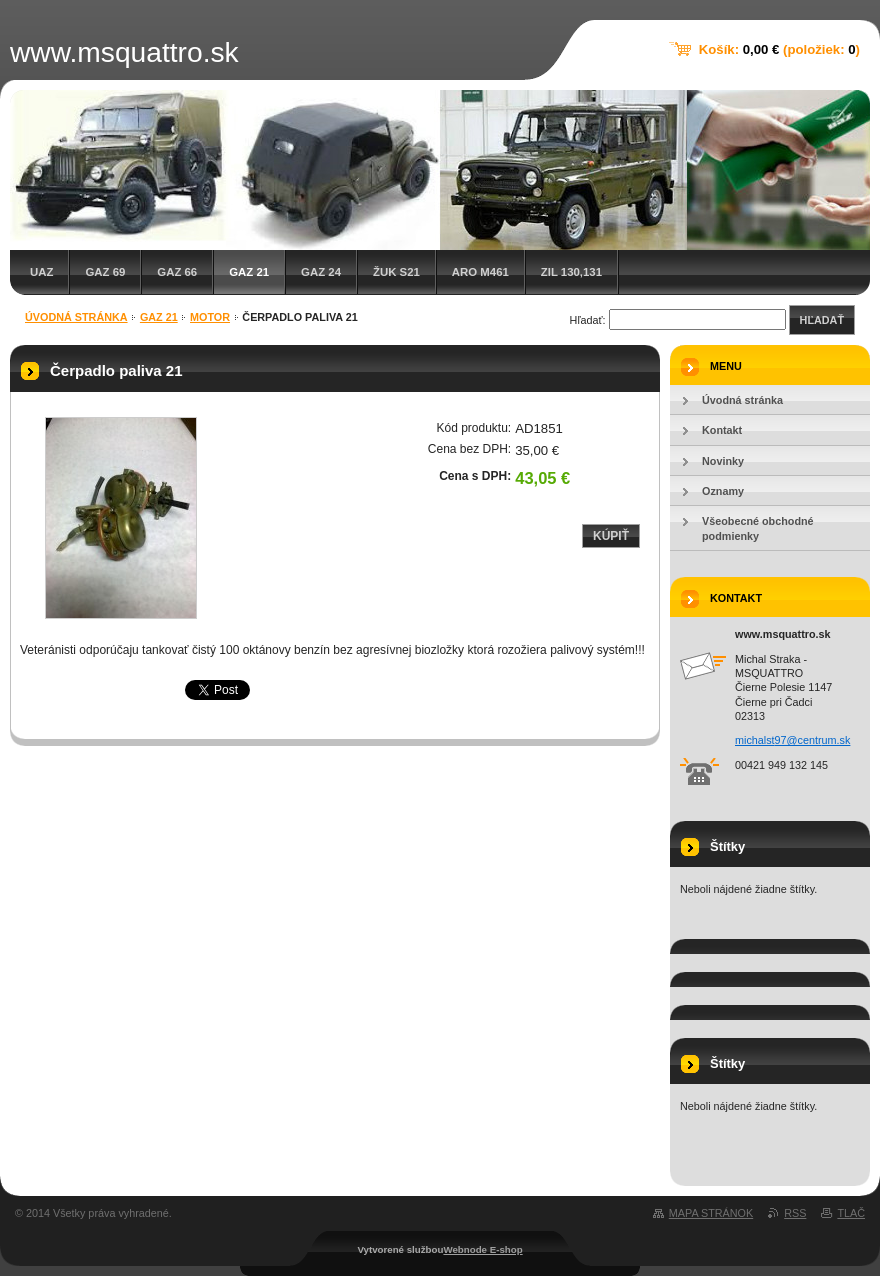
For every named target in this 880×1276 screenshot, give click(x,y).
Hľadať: (588, 320)
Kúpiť (611, 536)
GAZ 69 (105, 272)
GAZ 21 (249, 272)
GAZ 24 (321, 272)
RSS (795, 1213)
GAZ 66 (177, 272)
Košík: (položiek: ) (779, 49)
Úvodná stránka (76, 317)
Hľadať (822, 320)
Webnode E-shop (482, 1249)
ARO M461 (480, 272)
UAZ (41, 272)
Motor (210, 317)
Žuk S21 (396, 272)
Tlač (851, 1213)
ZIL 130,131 (571, 272)
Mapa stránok (711, 1213)
